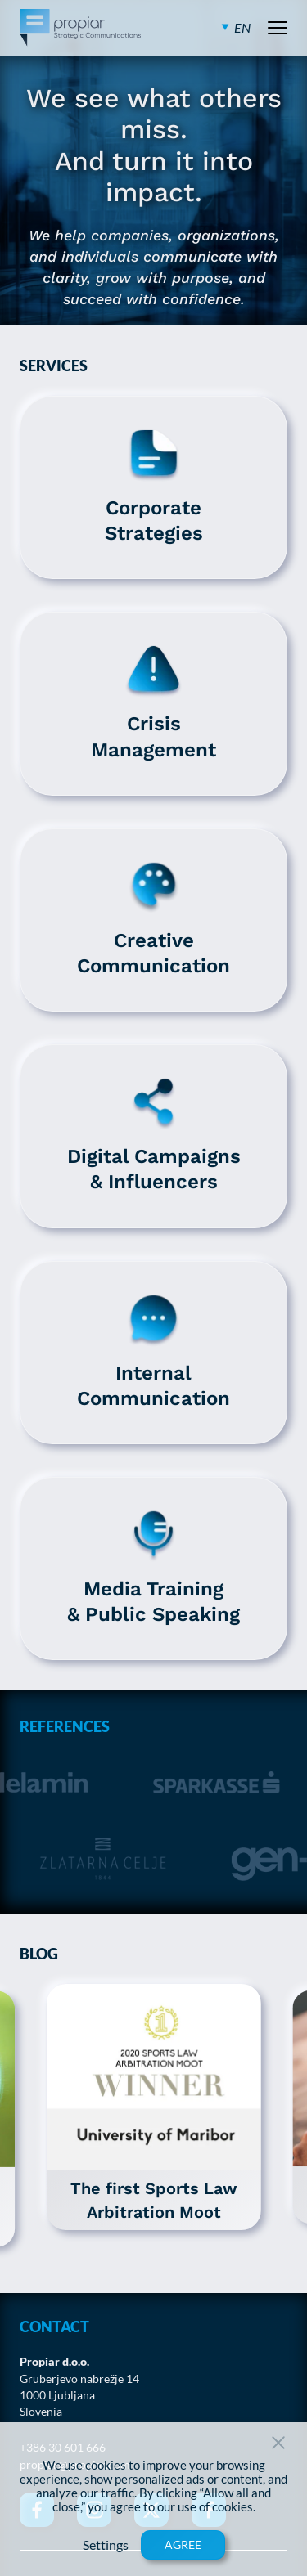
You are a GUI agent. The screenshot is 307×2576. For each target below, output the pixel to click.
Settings (106, 2545)
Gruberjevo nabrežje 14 (79, 2378)
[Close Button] (278, 2442)
